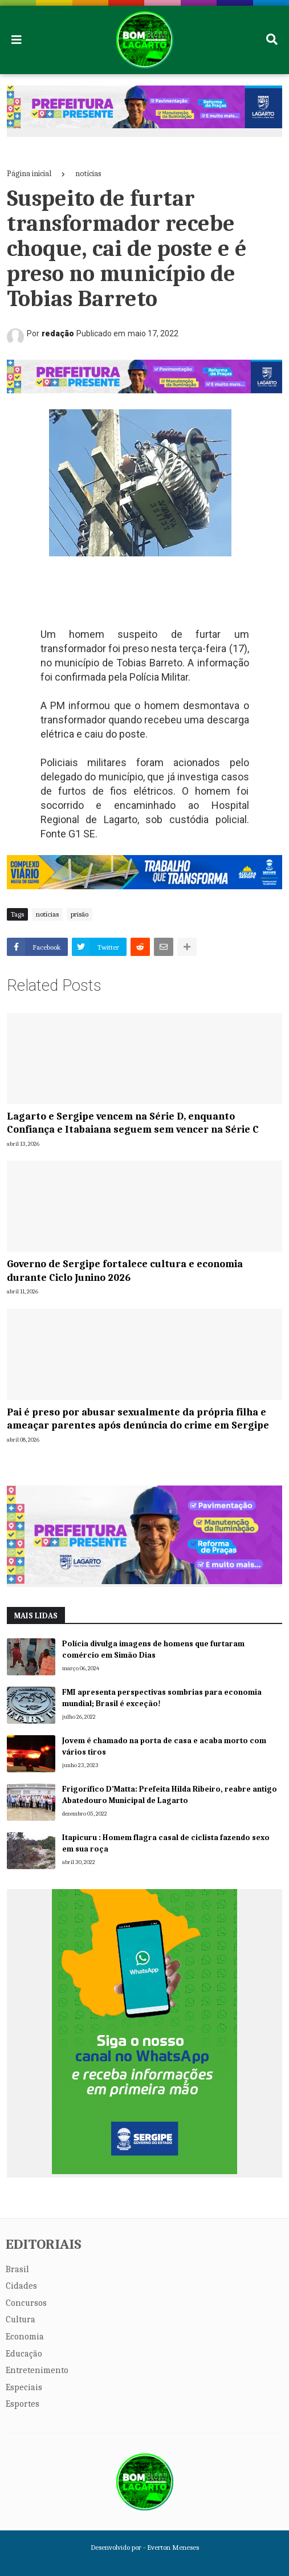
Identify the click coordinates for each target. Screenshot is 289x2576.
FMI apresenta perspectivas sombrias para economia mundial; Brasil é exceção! (162, 1697)
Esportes (22, 2404)
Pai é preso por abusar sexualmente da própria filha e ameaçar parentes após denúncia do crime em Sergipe (138, 1418)
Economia (25, 2336)
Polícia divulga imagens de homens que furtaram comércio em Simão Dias (153, 1649)
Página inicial (29, 173)
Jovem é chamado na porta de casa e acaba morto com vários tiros (164, 1746)
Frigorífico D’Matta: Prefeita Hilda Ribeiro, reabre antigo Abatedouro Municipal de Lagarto (169, 1794)
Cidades (21, 2286)
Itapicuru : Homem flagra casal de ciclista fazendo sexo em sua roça (166, 1843)
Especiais (24, 2387)
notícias (88, 173)
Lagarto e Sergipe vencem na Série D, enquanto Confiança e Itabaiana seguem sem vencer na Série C (133, 1123)
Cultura (20, 2319)
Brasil (17, 2269)
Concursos (26, 2303)
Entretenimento (37, 2370)
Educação (24, 2354)
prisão (79, 914)
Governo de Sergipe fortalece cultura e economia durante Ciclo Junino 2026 (125, 1270)
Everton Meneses (173, 2547)
